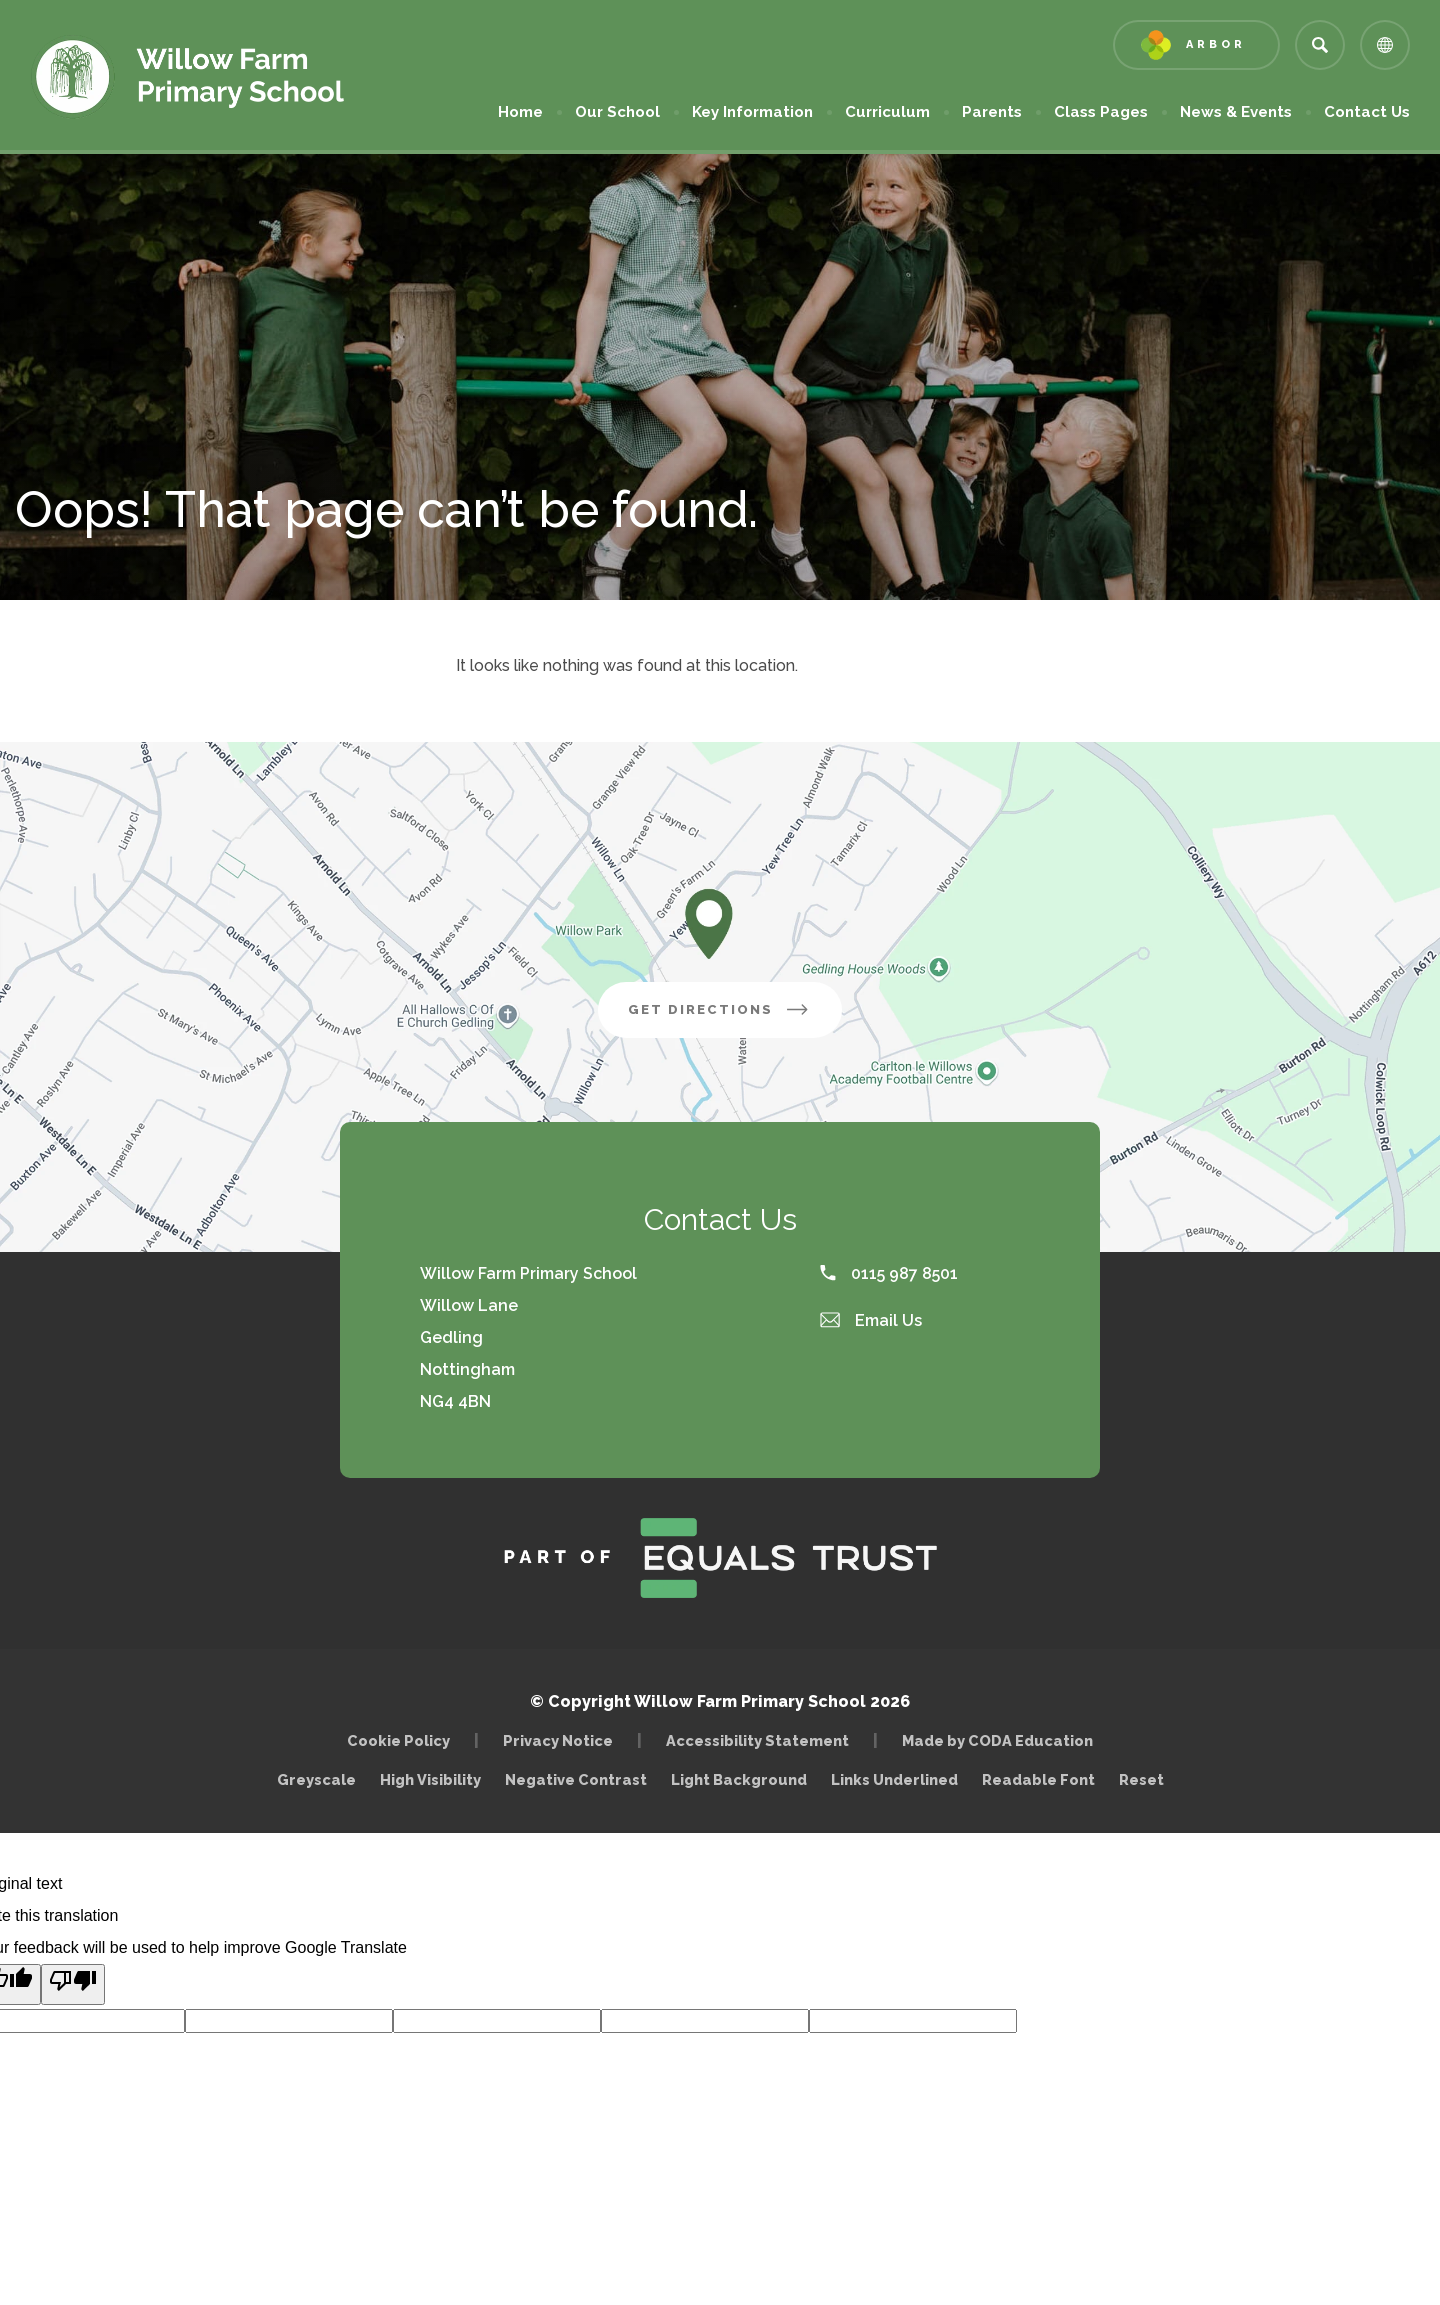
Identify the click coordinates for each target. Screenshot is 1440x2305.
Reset (1141, 1779)
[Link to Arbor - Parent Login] (1196, 45)
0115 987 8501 (889, 1273)
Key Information (752, 112)
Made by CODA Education (1002, 1740)
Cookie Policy (398, 1740)
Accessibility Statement (757, 1740)
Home (520, 112)
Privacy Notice (558, 1740)
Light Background (739, 1779)
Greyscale (316, 1779)
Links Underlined (894, 1779)
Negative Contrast (576, 1779)
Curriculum (887, 112)
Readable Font (1038, 1779)
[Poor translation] (73, 1984)
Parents (992, 112)
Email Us (871, 1320)
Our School (617, 112)
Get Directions (735, 1017)
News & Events (1236, 112)
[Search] (1320, 45)
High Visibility (430, 1779)
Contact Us (1367, 112)
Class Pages (1101, 112)
